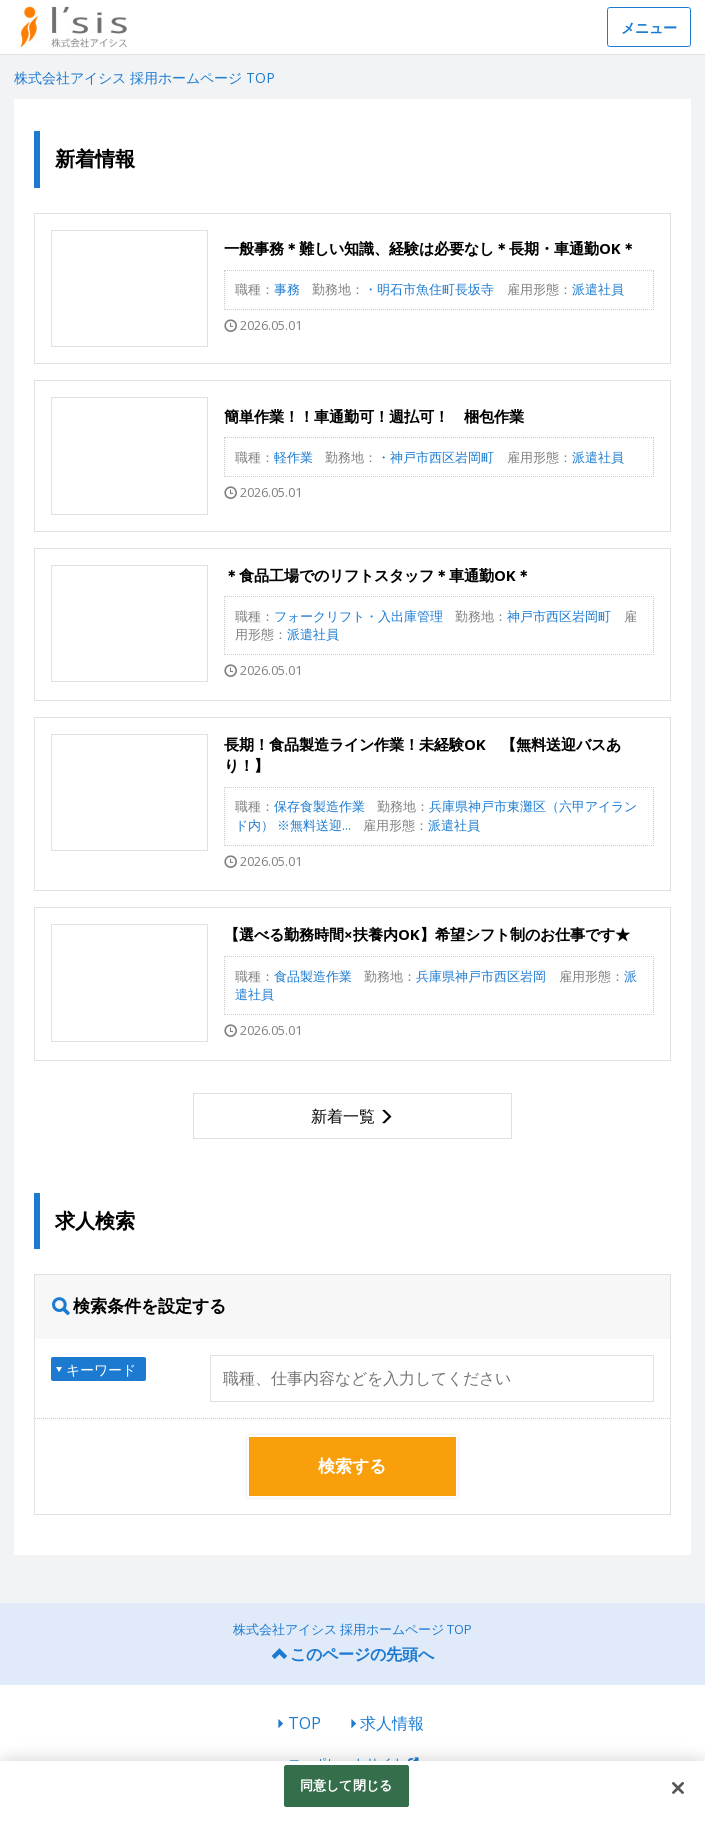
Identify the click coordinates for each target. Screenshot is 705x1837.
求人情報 (392, 1723)
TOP (304, 1723)
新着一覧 (343, 1116)
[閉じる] (678, 1788)
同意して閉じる (346, 1785)
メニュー (649, 27)
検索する (352, 1465)
